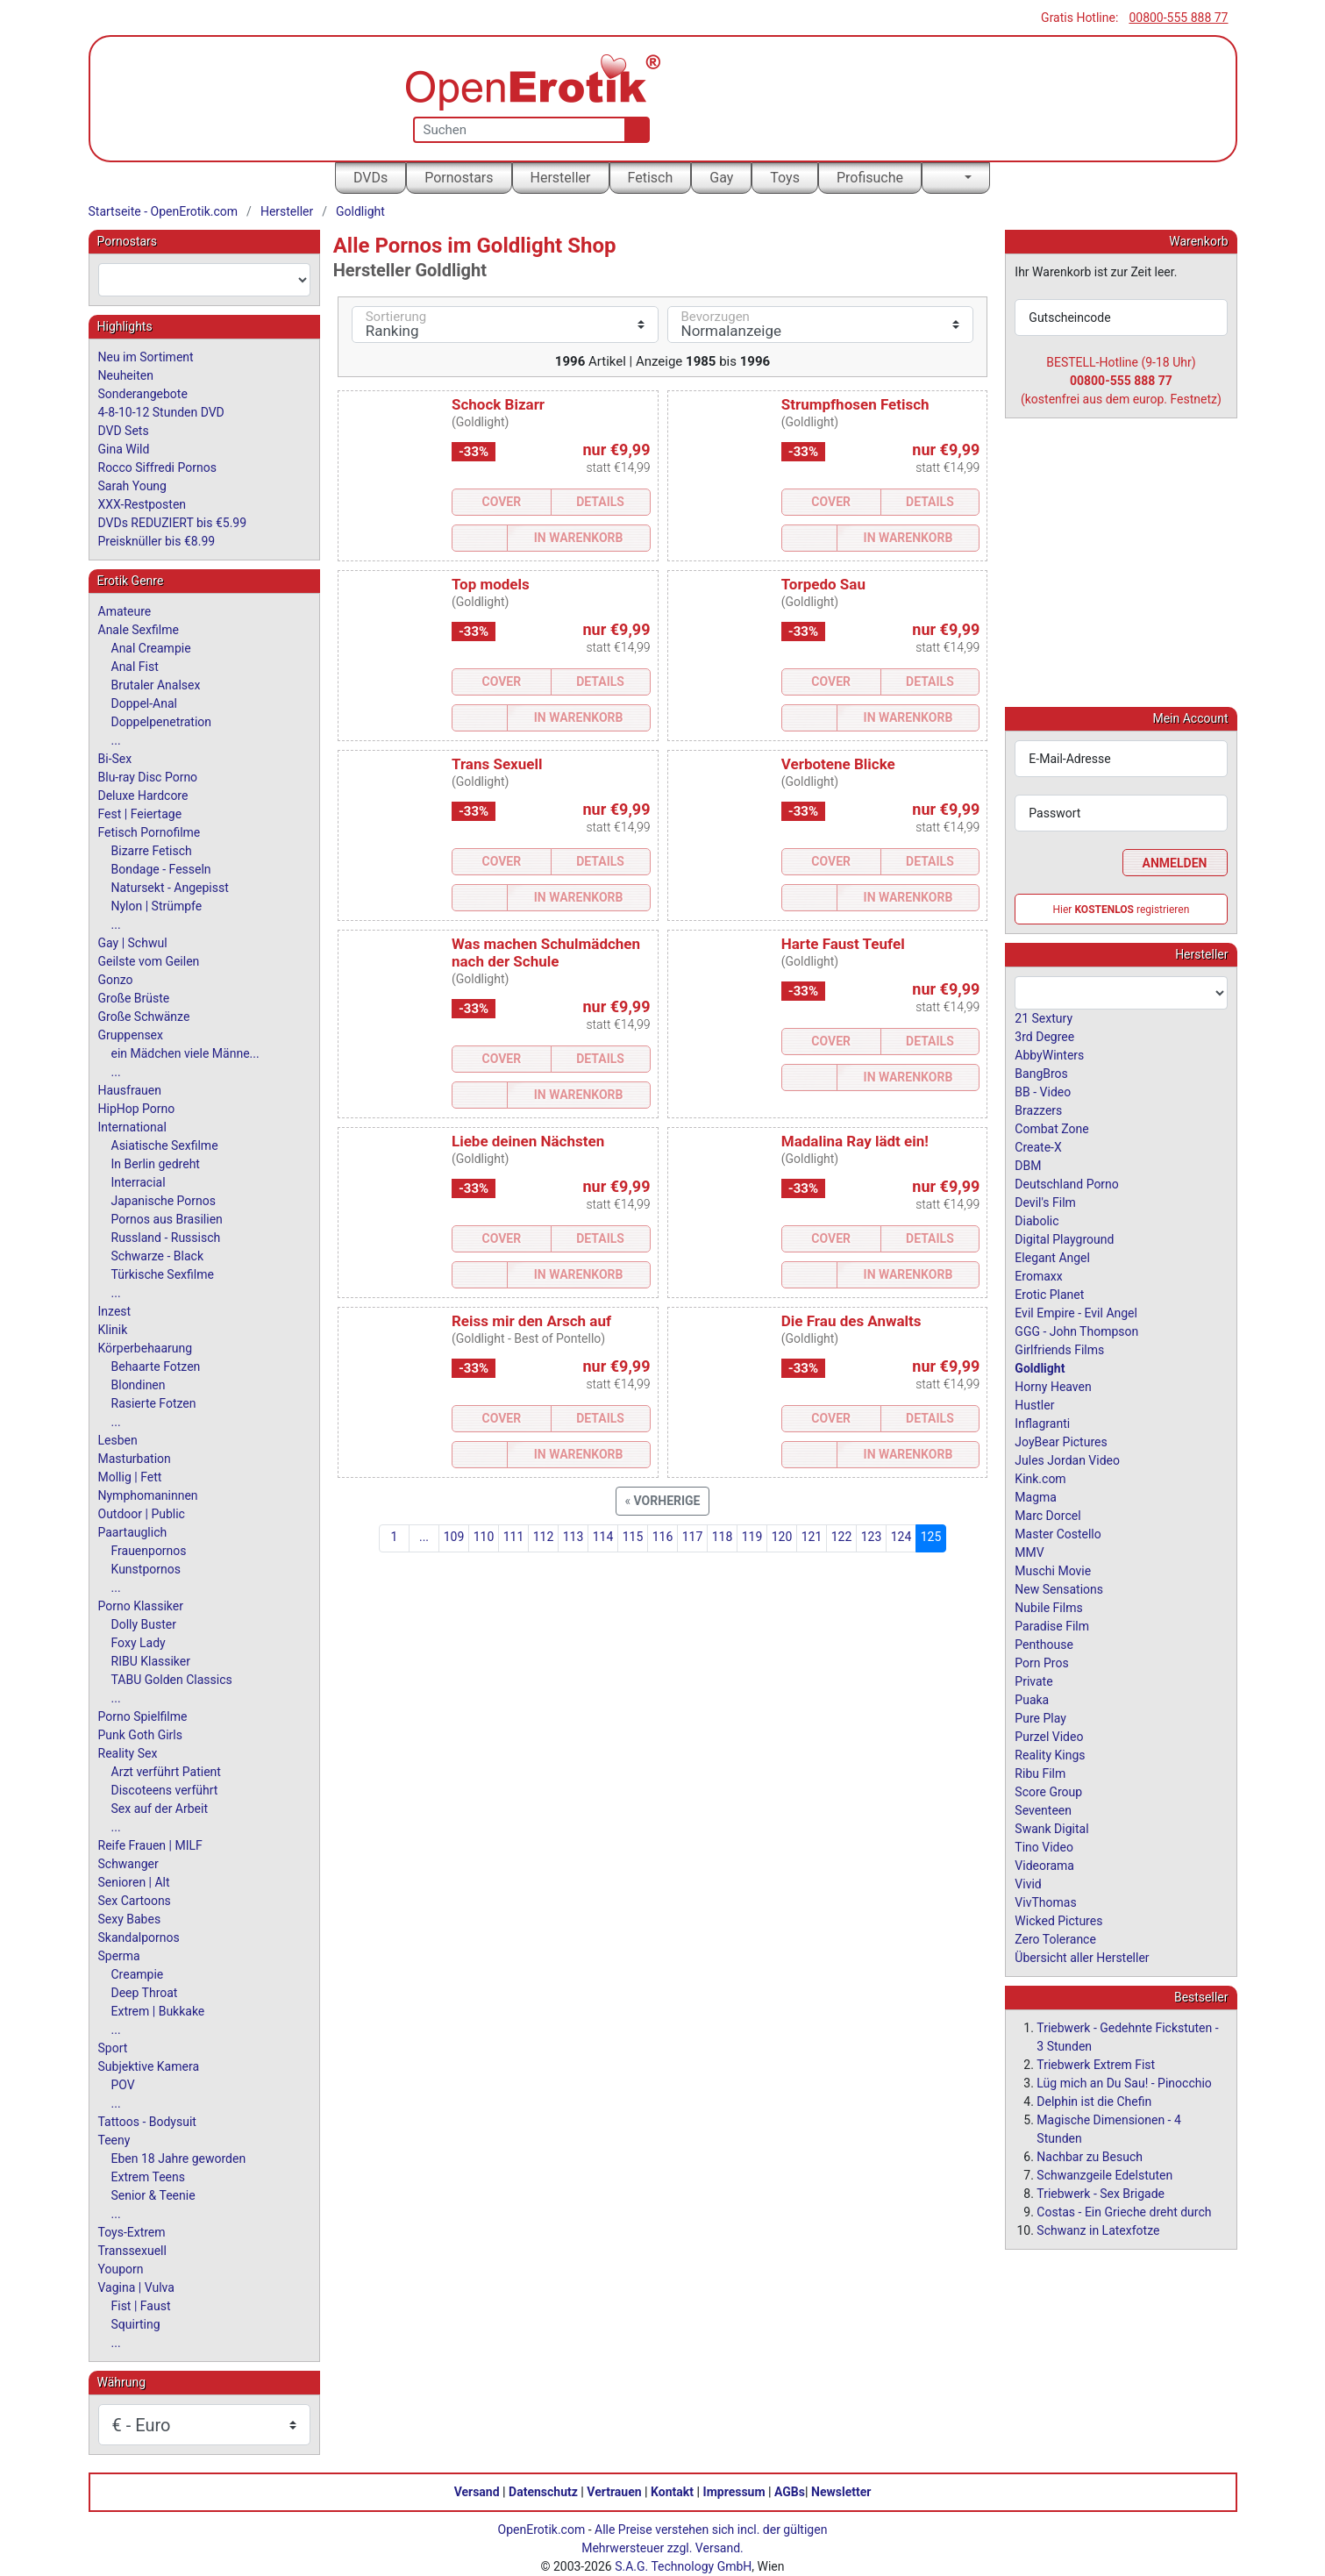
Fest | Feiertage (140, 814)
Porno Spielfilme (143, 1716)
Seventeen (1043, 1809)
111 (513, 1537)
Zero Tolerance (1055, 1938)
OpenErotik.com (542, 2529)
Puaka (1032, 1699)
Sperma (119, 1956)
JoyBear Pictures (1061, 1441)
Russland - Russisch (166, 1238)
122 (841, 1537)
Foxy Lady (138, 1643)
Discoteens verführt (164, 1790)
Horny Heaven (1053, 1386)
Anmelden (1175, 862)
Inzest (115, 1311)
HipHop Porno (136, 1109)
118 (722, 1537)
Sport (113, 2048)
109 (454, 1537)
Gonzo (115, 980)
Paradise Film (1052, 1625)
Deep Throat (144, 1993)
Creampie (137, 1974)
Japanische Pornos (164, 1201)
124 (901, 1537)
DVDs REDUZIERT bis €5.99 (172, 523)
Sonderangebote (143, 394)
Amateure (125, 611)
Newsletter (841, 2492)
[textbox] (204, 280)
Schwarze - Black (157, 1256)
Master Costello (1058, 1533)
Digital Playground (1064, 1238)
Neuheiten (125, 375)
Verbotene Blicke (838, 764)
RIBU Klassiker (151, 1661)
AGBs (789, 2492)
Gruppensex (130, 1035)
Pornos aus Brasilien (167, 1219)
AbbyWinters (1049, 1054)
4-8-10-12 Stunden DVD (161, 412)
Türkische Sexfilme (162, 1274)
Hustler (1034, 1404)
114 (603, 1537)
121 (812, 1537)
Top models (491, 584)
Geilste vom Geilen (149, 961)
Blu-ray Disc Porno (148, 777)
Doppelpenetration (161, 722)
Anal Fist (135, 667)
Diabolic (1036, 1220)
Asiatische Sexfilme (164, 1145)
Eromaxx (1038, 1275)
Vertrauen (614, 2492)
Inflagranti (1042, 1423)
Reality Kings (1050, 1754)
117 (692, 1537)
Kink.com (1040, 1478)
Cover (502, 502)
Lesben (118, 1440)
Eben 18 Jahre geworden (178, 2158)
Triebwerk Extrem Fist (1095, 2064)
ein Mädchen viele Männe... (185, 1053)
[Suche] (633, 130)
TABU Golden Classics (171, 1680)
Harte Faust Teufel (843, 944)
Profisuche (870, 177)
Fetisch (650, 177)
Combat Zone (1051, 1128)
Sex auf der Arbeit (160, 1809)
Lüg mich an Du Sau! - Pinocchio (1123, 2082)
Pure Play (1040, 1717)
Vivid (1028, 1883)
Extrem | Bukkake (158, 2011)
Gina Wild (124, 449)
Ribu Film (1040, 1773)
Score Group (1048, 1791)
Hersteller (561, 177)
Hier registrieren (1121, 909)
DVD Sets (123, 431)
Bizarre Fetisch (151, 851)
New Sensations (1059, 1588)
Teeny (114, 2140)
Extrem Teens (148, 2177)
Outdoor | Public (141, 1514)
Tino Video (1044, 1846)
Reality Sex (128, 1753)
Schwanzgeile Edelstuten (1104, 2174)
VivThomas (1045, 1902)
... (424, 1537)
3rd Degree (1044, 1036)
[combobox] (204, 279)
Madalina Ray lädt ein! (855, 1141)
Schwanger (128, 1864)
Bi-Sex (115, 759)
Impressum (734, 2492)
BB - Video (1043, 1091)
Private (1033, 1680)
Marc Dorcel (1047, 1515)
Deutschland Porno (1066, 1183)
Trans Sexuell (497, 764)
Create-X (1038, 1146)
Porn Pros (1041, 1662)
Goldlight (360, 211)
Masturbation (134, 1459)
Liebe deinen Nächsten (528, 1141)
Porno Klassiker (140, 1606)
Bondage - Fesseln (161, 869)
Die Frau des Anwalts (851, 1321)
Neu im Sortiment (146, 357)
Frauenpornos (149, 1551)
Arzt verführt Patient (166, 1772)
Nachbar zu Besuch (1089, 2156)
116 (662, 1537)
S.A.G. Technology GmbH (683, 2566)
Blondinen (138, 1385)
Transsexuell (132, 2251)
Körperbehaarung (145, 1348)
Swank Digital (1051, 1828)
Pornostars (458, 177)
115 (633, 1537)
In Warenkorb (578, 538)
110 (484, 1537)
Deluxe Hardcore (143, 795)
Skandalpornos (139, 1937)
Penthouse (1044, 1644)
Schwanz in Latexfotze (1097, 2230)
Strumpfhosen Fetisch (855, 404)
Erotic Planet (1049, 1294)
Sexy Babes (129, 1919)
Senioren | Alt (134, 1882)
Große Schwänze (144, 1017)
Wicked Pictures (1058, 1920)
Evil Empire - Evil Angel (1076, 1312)
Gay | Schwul (132, 943)
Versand (477, 2492)
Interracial (138, 1182)
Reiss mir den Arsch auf (531, 1321)
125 (931, 1537)
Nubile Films (1048, 1607)
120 (782, 1537)
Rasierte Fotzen (153, 1403)
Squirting (135, 2324)
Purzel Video (1049, 1736)
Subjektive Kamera (149, 2066)
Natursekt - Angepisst (170, 888)
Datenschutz (543, 2492)
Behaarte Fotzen (156, 1366)
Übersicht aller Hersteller (1082, 1957)
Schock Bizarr (498, 404)
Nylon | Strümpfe (157, 906)
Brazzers (1038, 1109)
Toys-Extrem (132, 2232)
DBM (1028, 1165)
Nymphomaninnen (148, 1495)
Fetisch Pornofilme (149, 832)
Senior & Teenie (153, 2195)
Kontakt (672, 2492)
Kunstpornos (146, 1569)
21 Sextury (1043, 1017)
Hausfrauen (129, 1090)
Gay (721, 177)
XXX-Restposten (142, 504)
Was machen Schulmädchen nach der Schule (546, 952)
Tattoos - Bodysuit (147, 2122)
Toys (785, 177)
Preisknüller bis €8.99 (157, 541)
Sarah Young (132, 486)
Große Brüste (134, 998)
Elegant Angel (1052, 1257)
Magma (1036, 1496)
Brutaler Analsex (156, 685)
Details (600, 502)
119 (752, 1537)
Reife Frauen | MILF (150, 1845)
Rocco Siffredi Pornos (157, 467)
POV (123, 2085)
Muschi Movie (1053, 1570)
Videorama (1044, 1865)
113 (573, 1537)
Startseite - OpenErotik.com (164, 211)
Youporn (121, 2269)
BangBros (1041, 1073)
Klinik (113, 1330)
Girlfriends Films (1059, 1349)
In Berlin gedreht (155, 1164)
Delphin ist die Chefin (1093, 2101)
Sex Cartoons (134, 1901)
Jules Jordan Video (1067, 1459)
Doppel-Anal (144, 703)
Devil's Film (1045, 1202)
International (132, 1127)
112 (543, 1537)
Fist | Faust (141, 2306)
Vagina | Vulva (136, 2287)
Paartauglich (132, 1532)
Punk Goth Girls (140, 1735)
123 (871, 1537)
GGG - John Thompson (1076, 1331)
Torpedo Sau (823, 584)
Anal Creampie (151, 648)
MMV (1029, 1552)
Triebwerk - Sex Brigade (1100, 2193)
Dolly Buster (144, 1624)
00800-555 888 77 (1178, 18)
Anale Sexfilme (138, 630)
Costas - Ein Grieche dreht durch (1123, 2211)
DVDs (370, 177)
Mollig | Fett (130, 1477)
